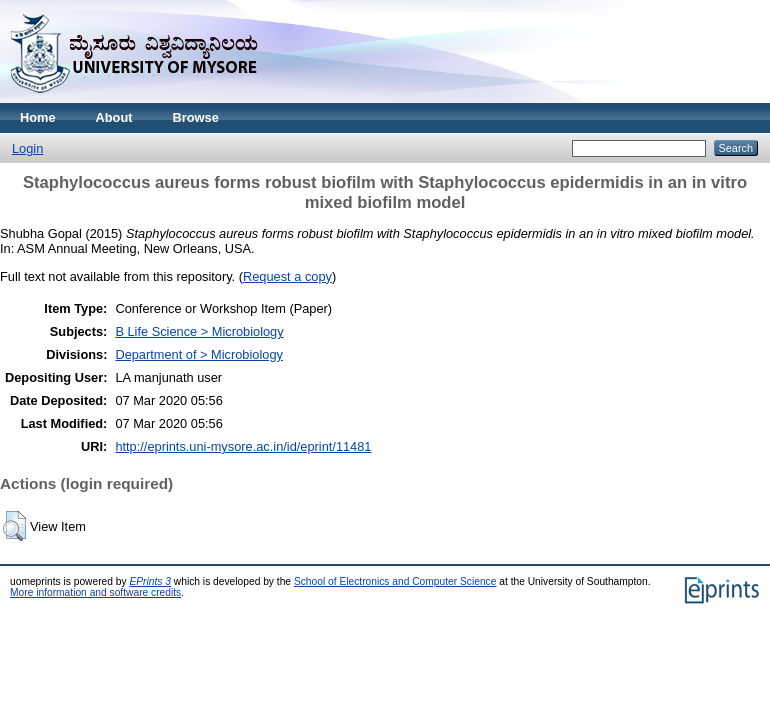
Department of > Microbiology (199, 354)
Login (27, 148)
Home (38, 117)
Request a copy (287, 276)
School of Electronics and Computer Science (395, 581)
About (114, 117)
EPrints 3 (150, 581)
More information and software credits (95, 592)
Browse (196, 117)
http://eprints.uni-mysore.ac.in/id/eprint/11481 (243, 446)
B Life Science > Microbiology (199, 331)
